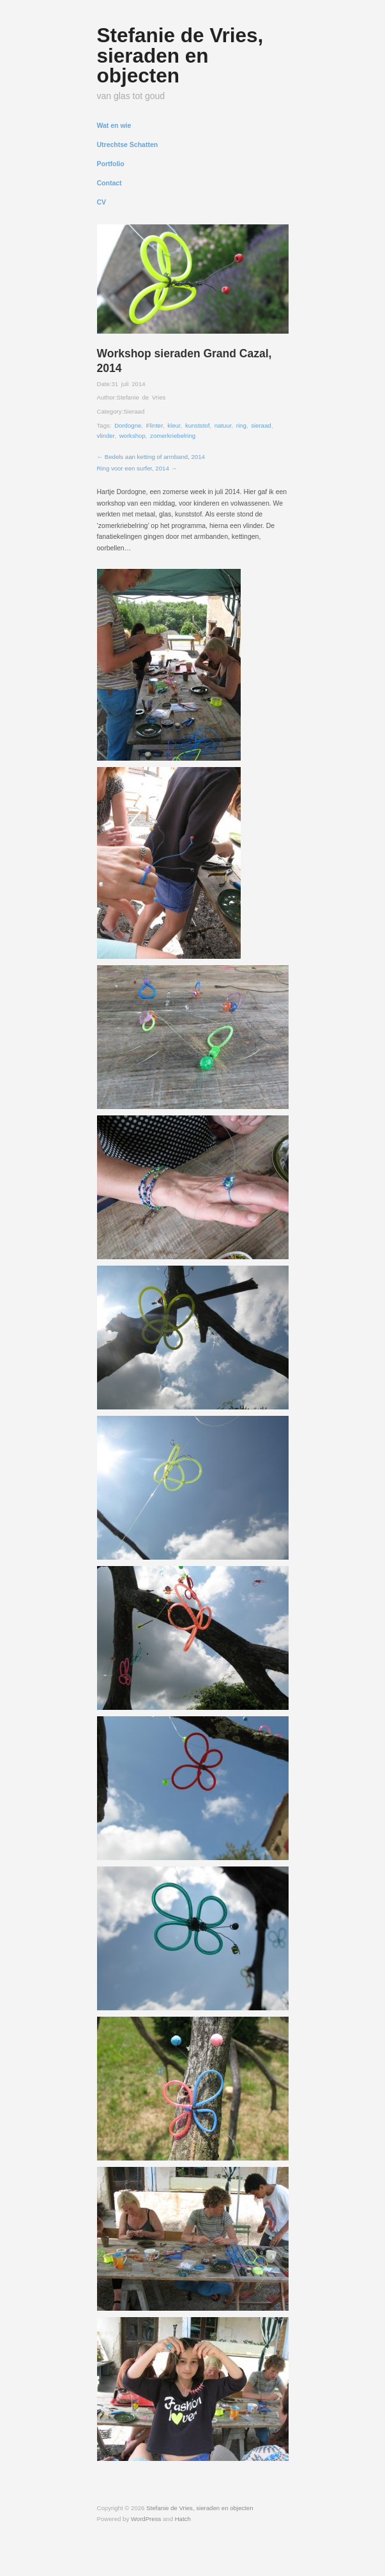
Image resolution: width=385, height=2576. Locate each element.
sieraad (261, 425)
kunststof (197, 425)
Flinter (154, 425)
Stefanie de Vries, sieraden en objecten (180, 55)
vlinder (106, 435)
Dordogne (127, 425)
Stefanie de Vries (140, 397)
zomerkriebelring (172, 435)
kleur (173, 425)
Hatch (183, 2518)
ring (241, 425)
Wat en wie (114, 125)
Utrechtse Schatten (127, 144)
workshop (132, 435)
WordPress (146, 2518)
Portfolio (111, 163)
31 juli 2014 (128, 383)
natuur (223, 425)
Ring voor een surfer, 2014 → (137, 468)
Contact (109, 183)
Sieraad (133, 411)
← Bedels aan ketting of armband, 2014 (151, 456)
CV (102, 202)
